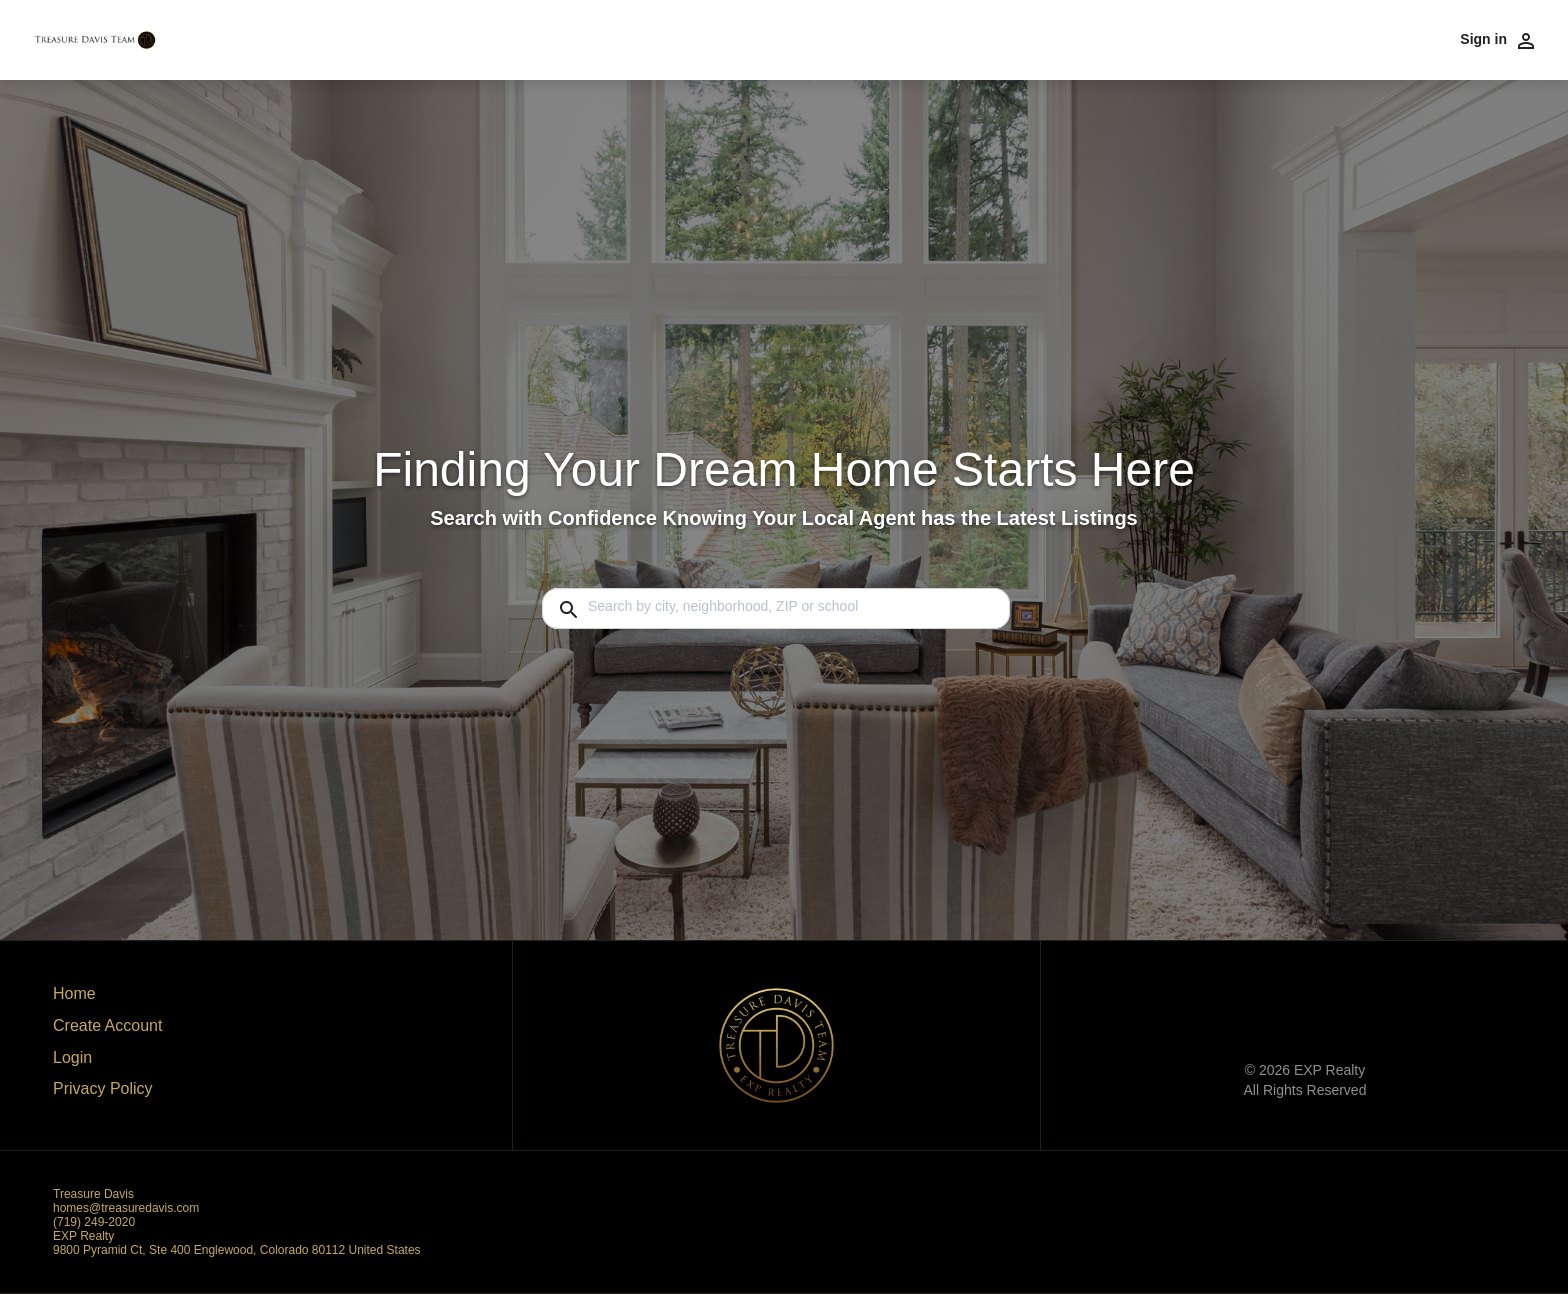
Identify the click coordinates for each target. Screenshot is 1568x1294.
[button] (107, 1063)
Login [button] (72, 1057)
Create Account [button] (107, 1025)
